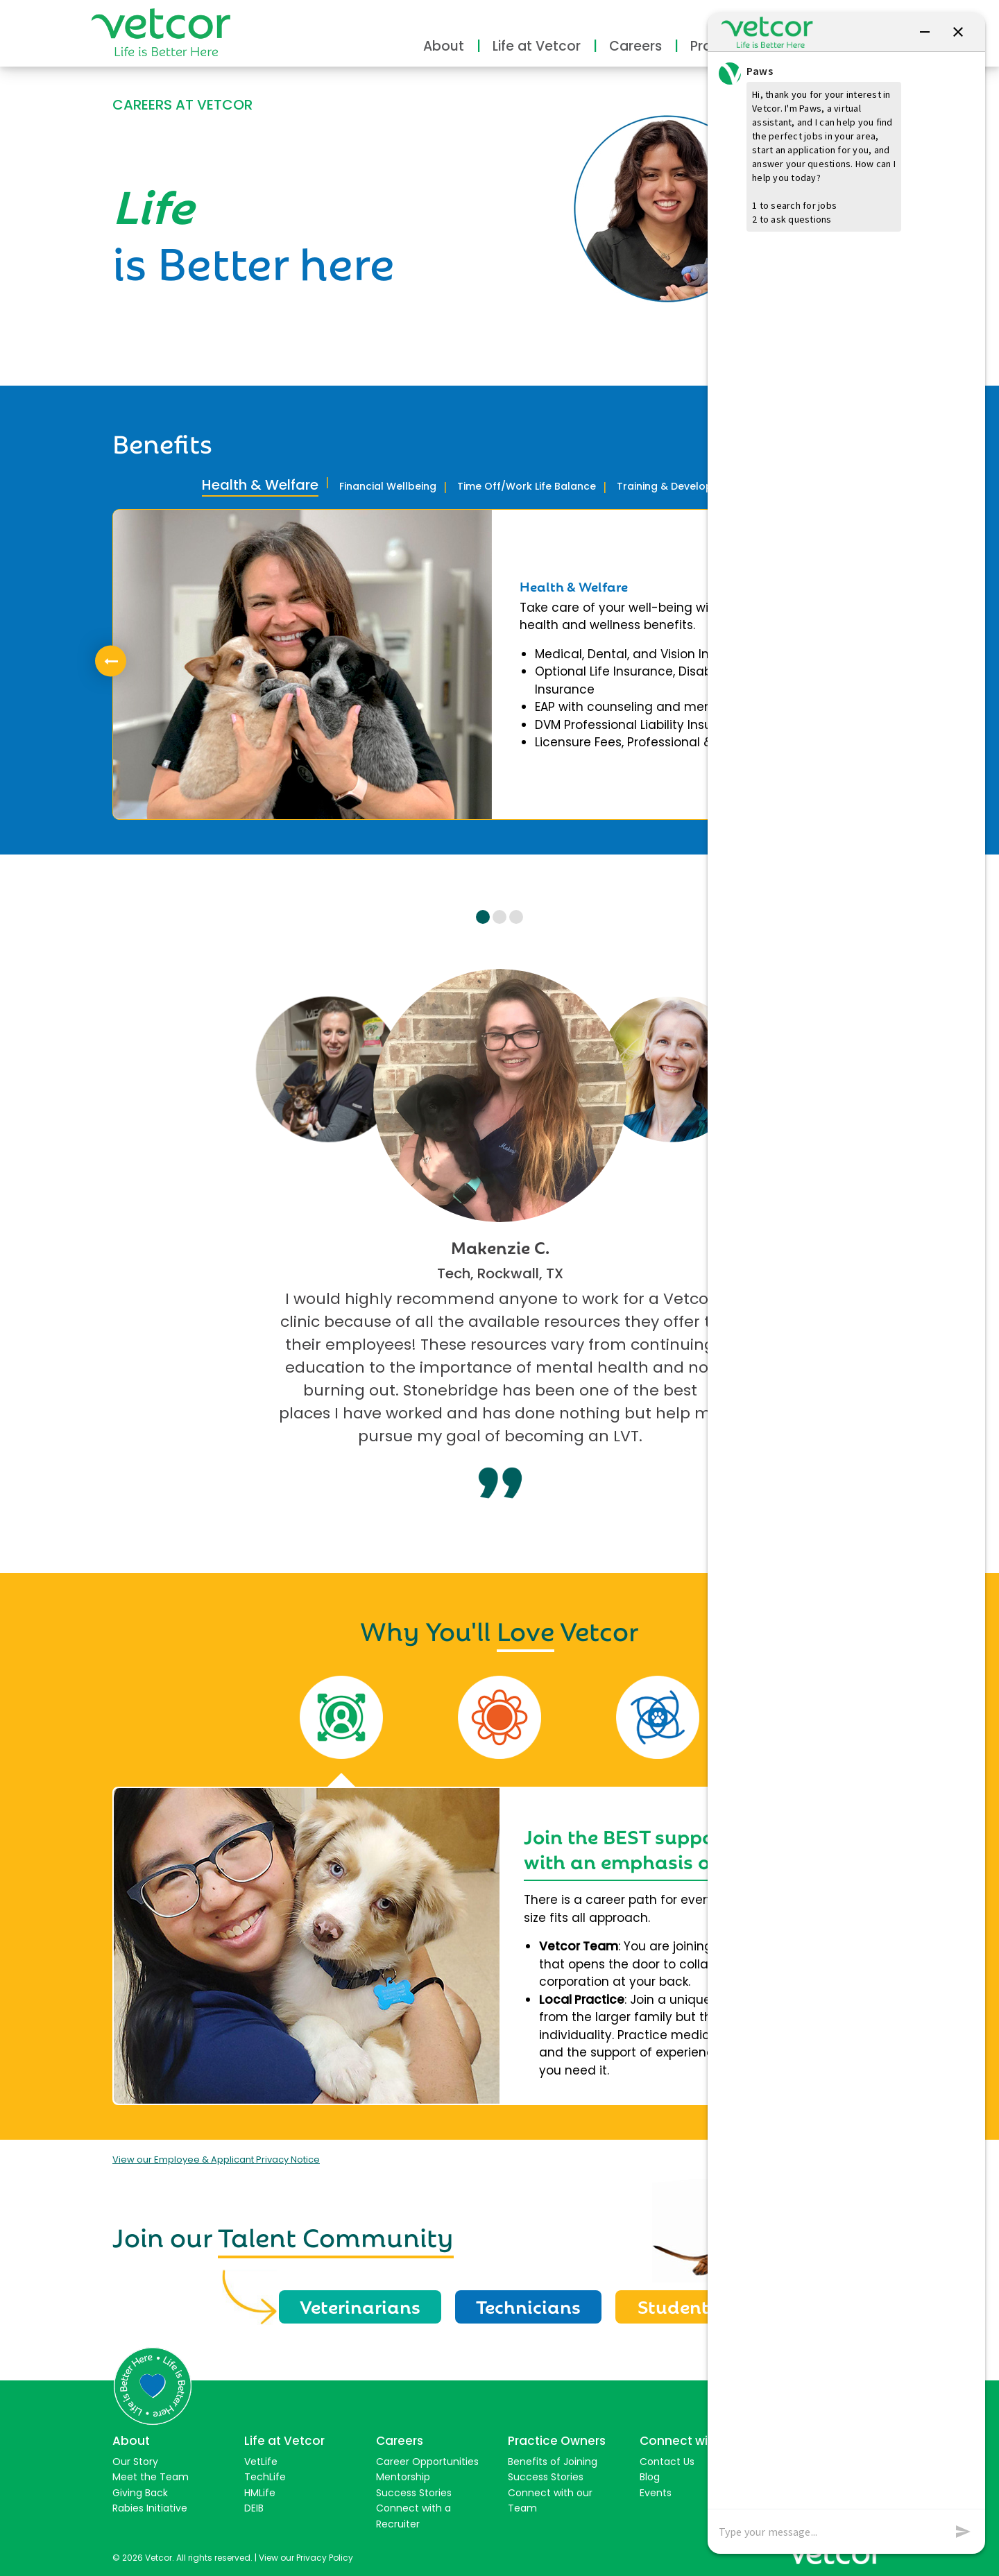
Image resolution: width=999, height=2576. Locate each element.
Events (656, 2491)
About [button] (443, 46)
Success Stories (414, 2491)
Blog (650, 2475)
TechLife (265, 2475)
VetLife (261, 2459)
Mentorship (403, 2475)
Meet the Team (150, 2475)
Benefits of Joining (552, 2459)
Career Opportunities (427, 2459)
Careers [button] (635, 46)
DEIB (254, 2507)
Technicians (529, 2305)
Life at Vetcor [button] (537, 46)
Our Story (135, 2459)
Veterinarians (361, 2305)
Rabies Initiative (149, 2507)
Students (679, 2305)
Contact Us (667, 2459)
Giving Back (140, 2491)
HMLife (259, 2491)
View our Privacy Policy (306, 2555)
